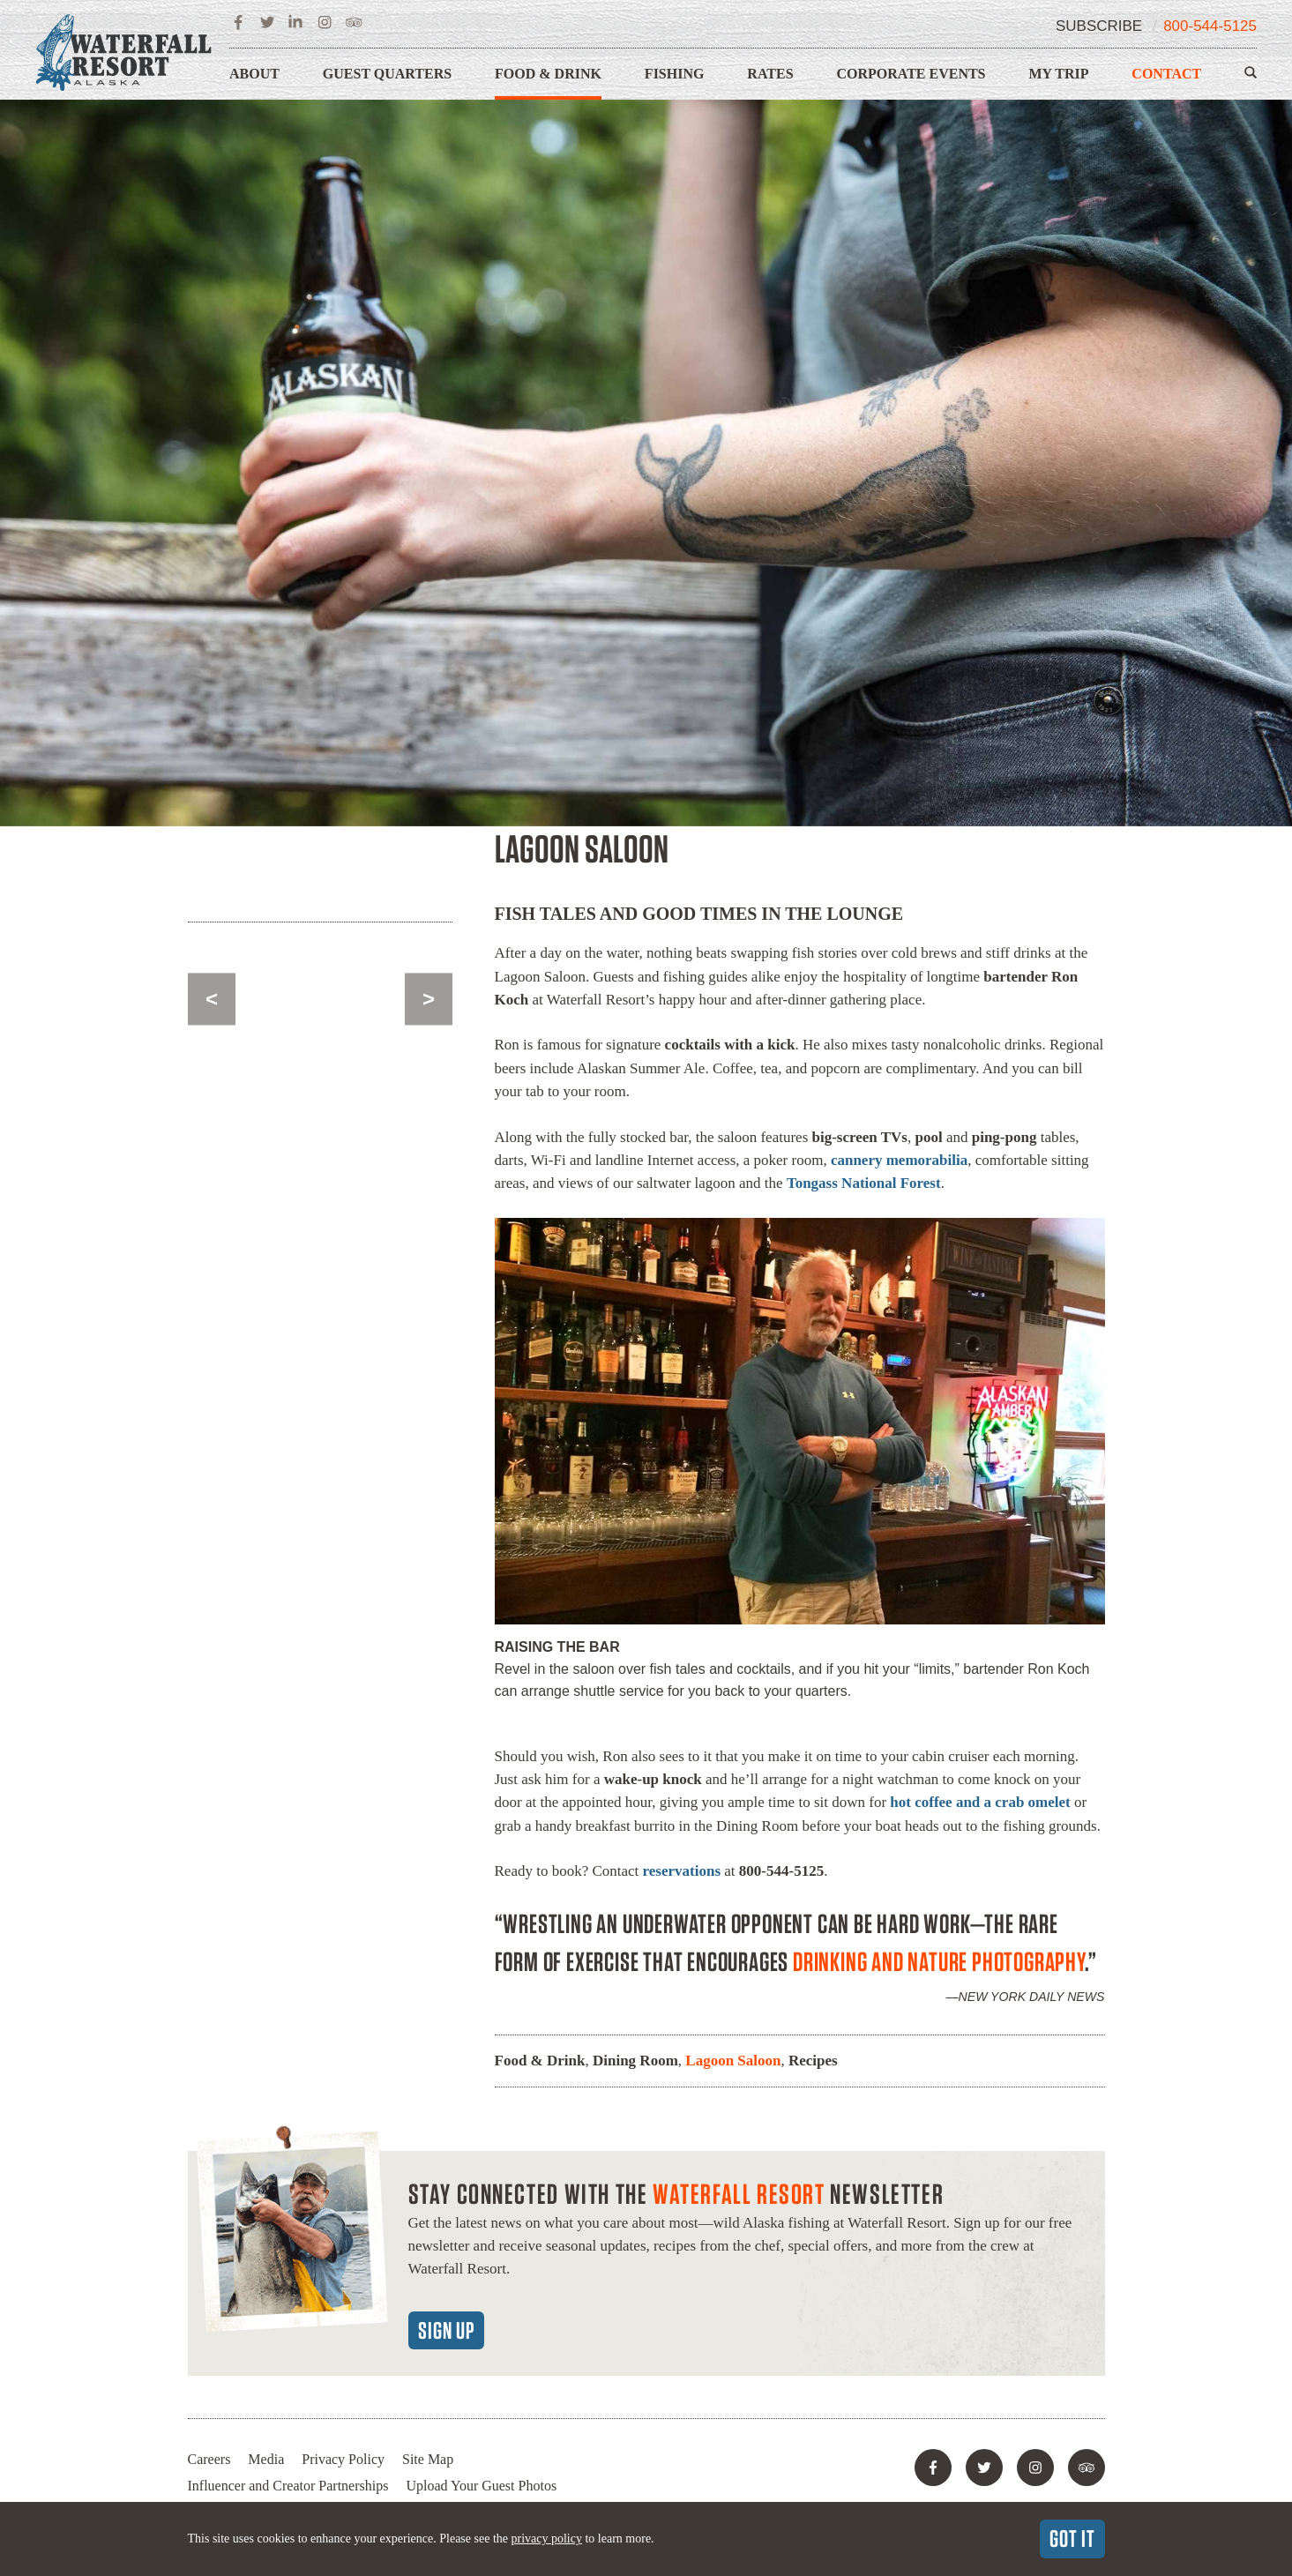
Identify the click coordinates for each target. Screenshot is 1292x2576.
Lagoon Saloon (732, 2060)
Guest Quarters (387, 73)
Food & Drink (548, 73)
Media (266, 2459)
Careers (209, 2459)
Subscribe (1099, 26)
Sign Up (446, 2330)
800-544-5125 (1210, 26)
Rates (770, 73)
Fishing (675, 73)
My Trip (1058, 73)
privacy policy (546, 2538)
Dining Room (635, 2060)
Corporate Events (910, 73)
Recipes (813, 2060)
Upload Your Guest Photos (481, 2485)
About (254, 73)
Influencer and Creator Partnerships (288, 2485)
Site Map (427, 2459)
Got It (1072, 2538)
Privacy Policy (343, 2459)
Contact (1166, 73)
